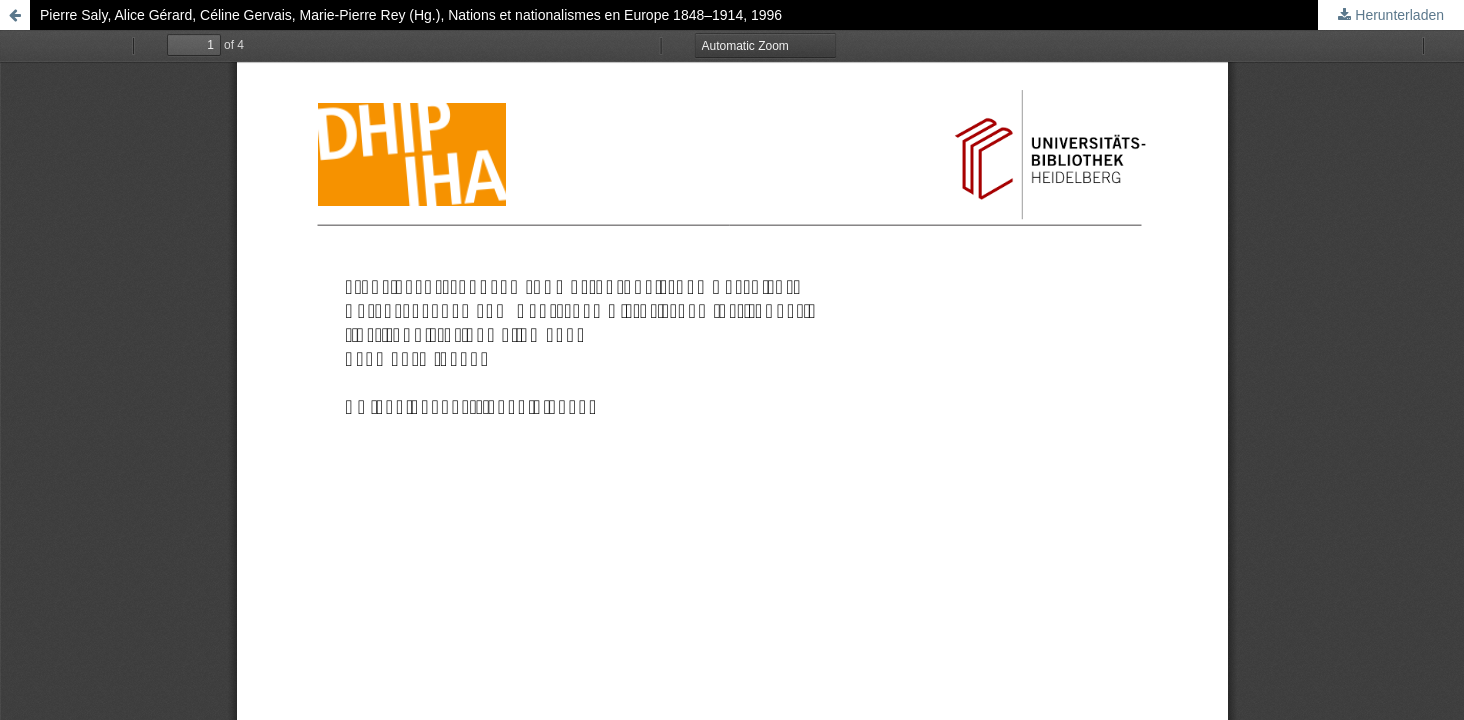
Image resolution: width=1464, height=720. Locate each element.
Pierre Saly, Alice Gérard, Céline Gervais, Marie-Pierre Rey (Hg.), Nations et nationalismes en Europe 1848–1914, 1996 (411, 15)
